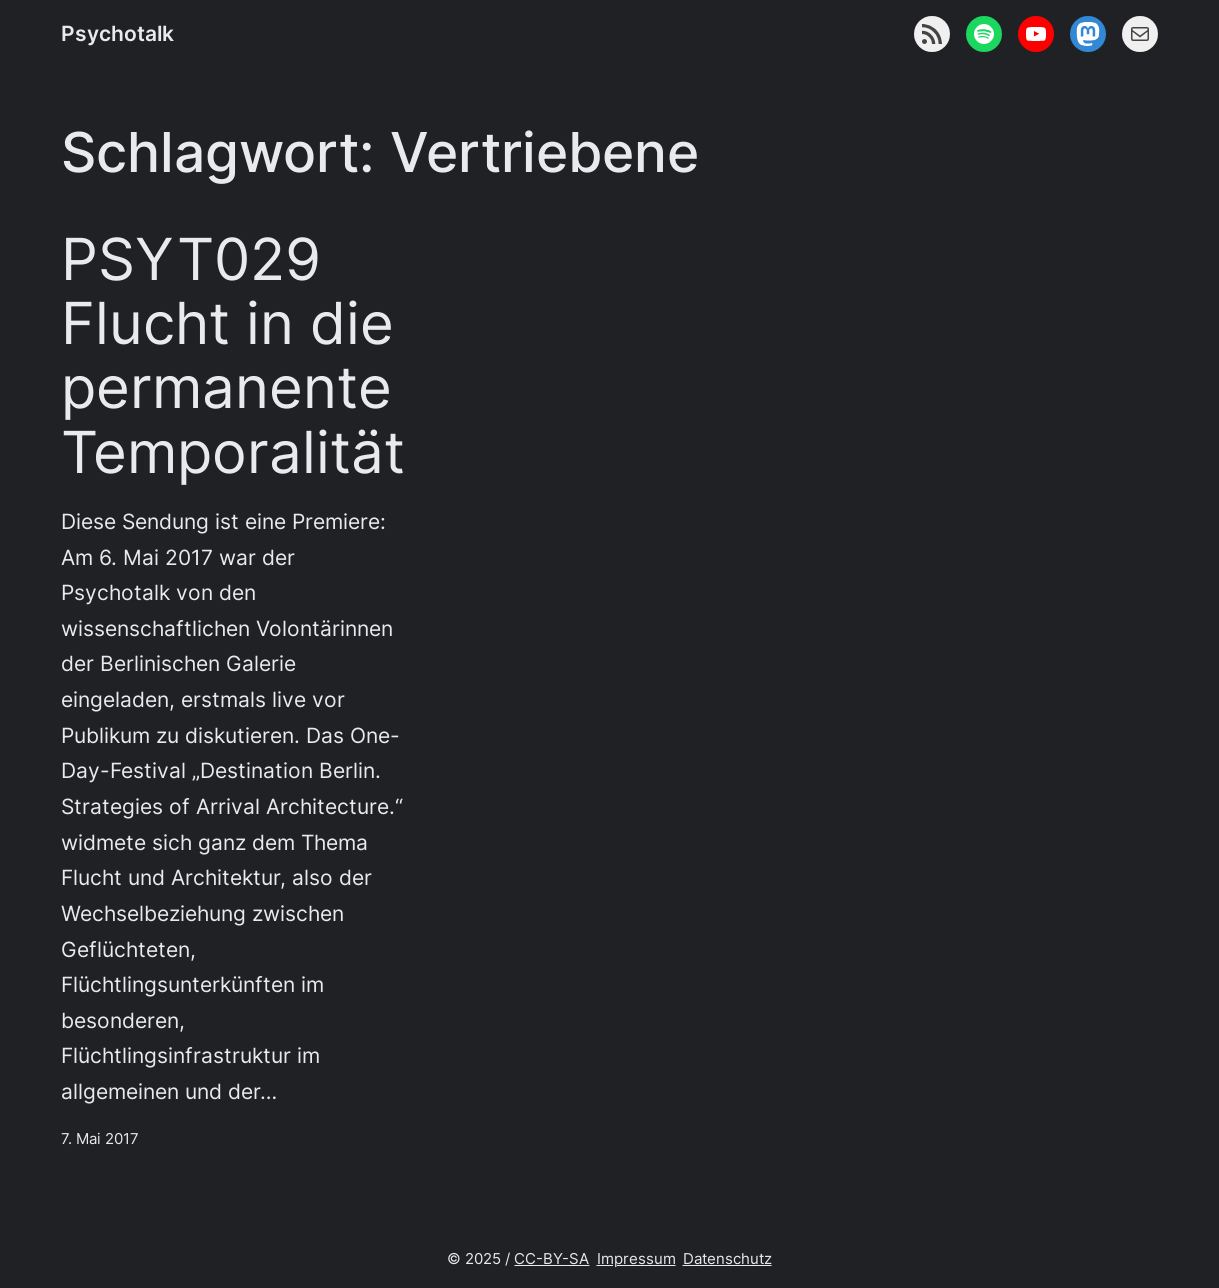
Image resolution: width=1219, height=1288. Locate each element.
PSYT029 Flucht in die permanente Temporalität (233, 355)
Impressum (636, 1258)
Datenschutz (727, 1258)
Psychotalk (117, 33)
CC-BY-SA (551, 1258)
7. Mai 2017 (100, 1138)
